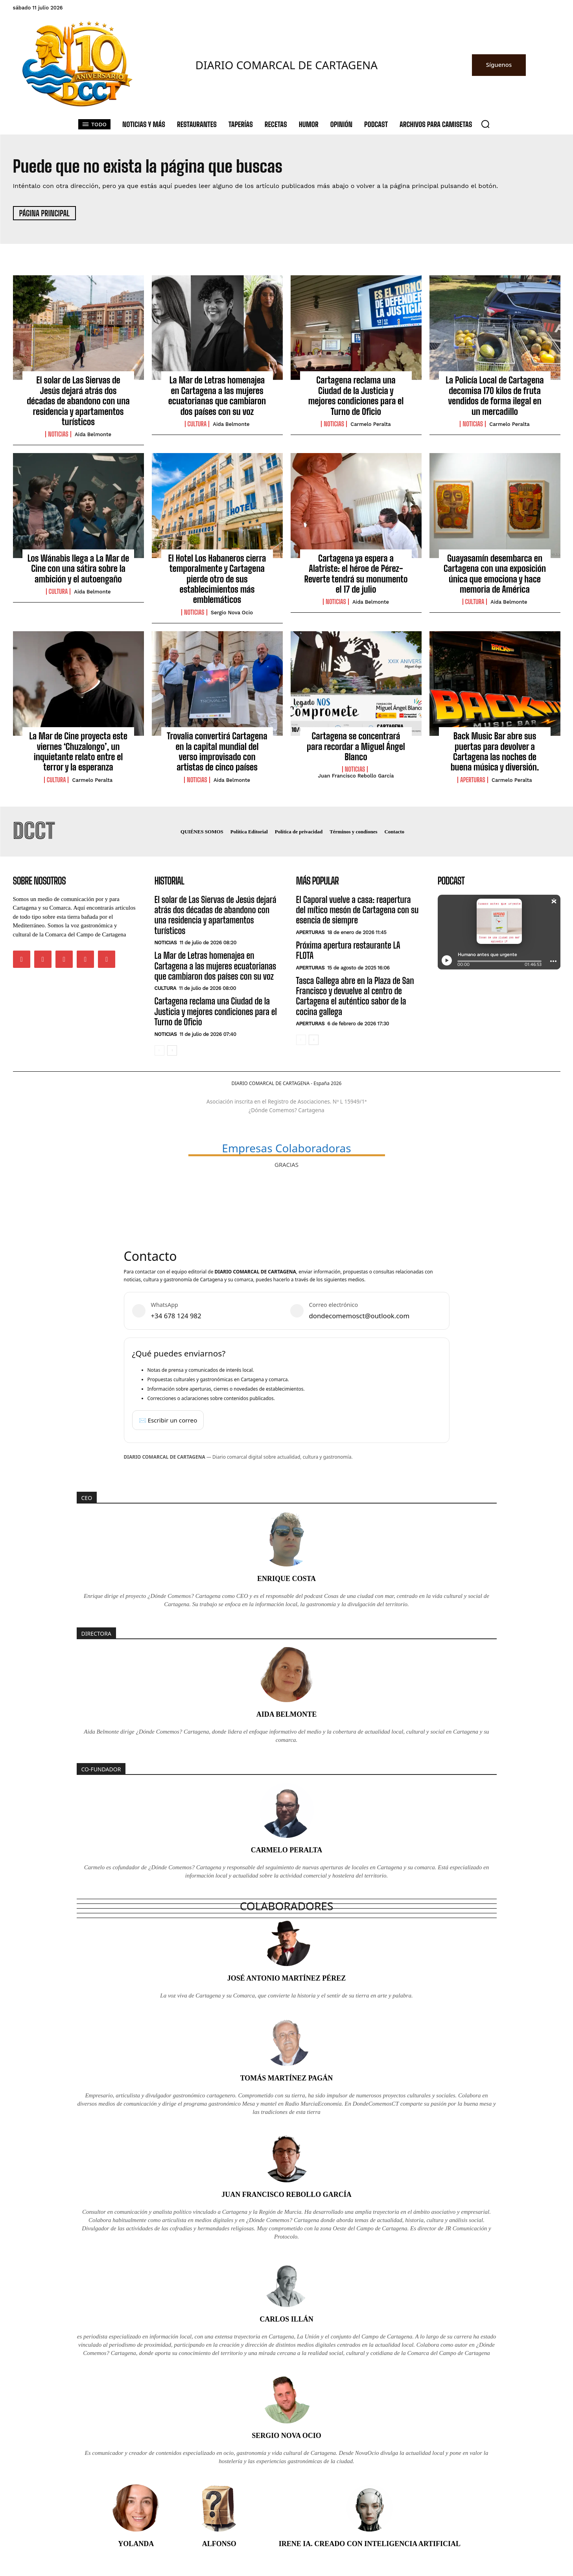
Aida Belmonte (93, 434)
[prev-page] (159, 1050)
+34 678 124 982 (176, 1315)
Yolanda (136, 2544)
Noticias (58, 434)
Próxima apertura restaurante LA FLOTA (348, 950)
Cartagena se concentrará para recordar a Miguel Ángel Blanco (356, 746)
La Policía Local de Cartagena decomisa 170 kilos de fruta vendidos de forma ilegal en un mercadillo (495, 395)
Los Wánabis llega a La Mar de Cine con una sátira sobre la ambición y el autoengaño (78, 568)
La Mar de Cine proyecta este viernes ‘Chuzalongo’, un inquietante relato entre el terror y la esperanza (78, 751)
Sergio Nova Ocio (232, 612)
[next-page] (172, 1050)
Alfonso (219, 2544)
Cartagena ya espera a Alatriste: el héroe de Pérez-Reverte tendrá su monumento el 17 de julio (355, 574)
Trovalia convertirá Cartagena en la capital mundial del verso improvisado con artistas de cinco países (217, 751)
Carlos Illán (286, 2319)
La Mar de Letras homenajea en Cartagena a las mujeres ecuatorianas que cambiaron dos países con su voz (217, 395)
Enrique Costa (286, 1579)
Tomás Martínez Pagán (286, 2078)
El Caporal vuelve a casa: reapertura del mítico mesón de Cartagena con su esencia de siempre (357, 910)
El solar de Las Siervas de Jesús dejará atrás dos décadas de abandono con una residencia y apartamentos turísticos (78, 401)
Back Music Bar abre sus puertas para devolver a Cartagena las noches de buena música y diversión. (495, 751)
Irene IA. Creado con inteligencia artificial (370, 2544)
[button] (485, 123)
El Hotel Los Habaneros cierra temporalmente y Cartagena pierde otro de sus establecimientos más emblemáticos (217, 579)
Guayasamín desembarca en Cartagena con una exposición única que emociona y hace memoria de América (495, 574)
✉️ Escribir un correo (168, 1420)
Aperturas (472, 780)
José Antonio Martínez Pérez (286, 1978)
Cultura (197, 424)
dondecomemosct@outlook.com (359, 1315)
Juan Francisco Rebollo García (356, 776)
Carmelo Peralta (370, 424)
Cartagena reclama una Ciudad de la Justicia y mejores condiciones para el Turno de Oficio (356, 395)
